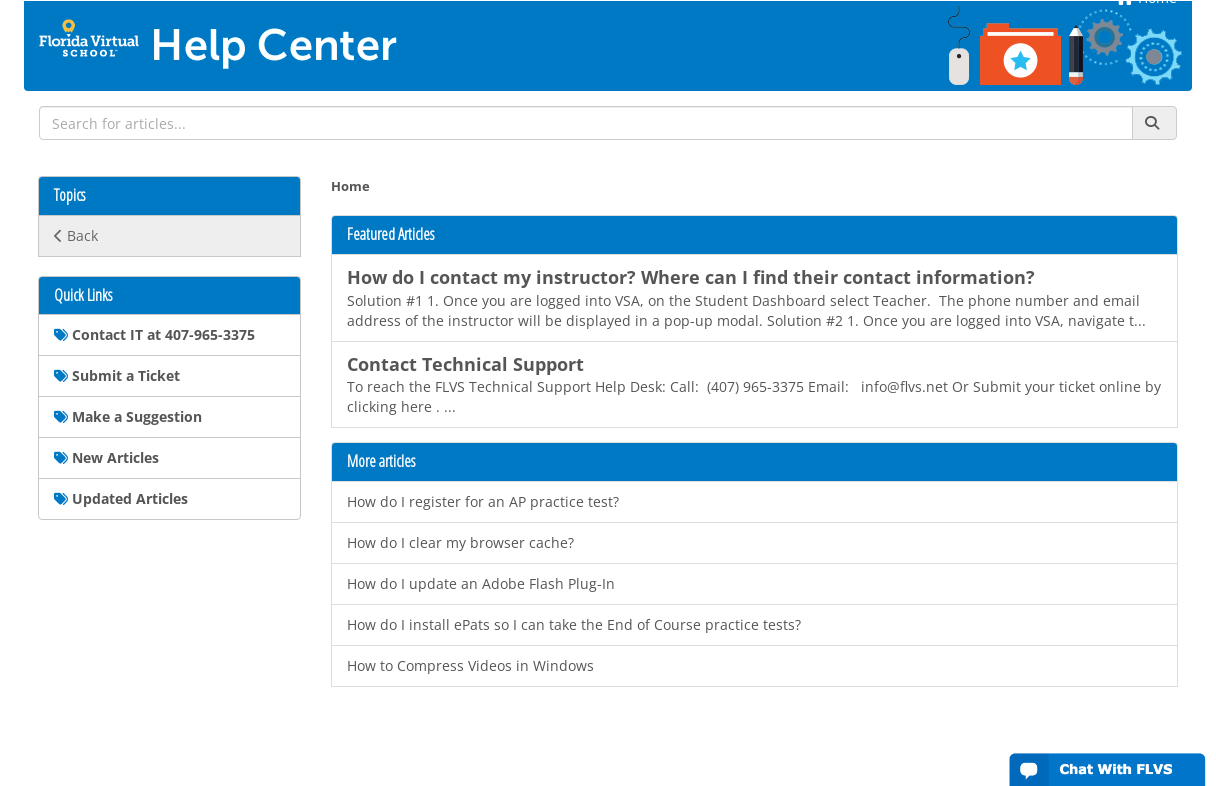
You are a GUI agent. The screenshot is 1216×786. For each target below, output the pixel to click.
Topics (69, 196)
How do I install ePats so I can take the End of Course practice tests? (574, 624)
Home (350, 186)
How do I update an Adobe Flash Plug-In (481, 583)
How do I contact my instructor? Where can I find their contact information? (691, 277)
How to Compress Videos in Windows (470, 665)
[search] (586, 123)
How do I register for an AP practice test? (483, 501)
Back (76, 235)
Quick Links (83, 296)
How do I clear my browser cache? (460, 542)
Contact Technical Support (465, 364)
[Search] (1154, 123)
